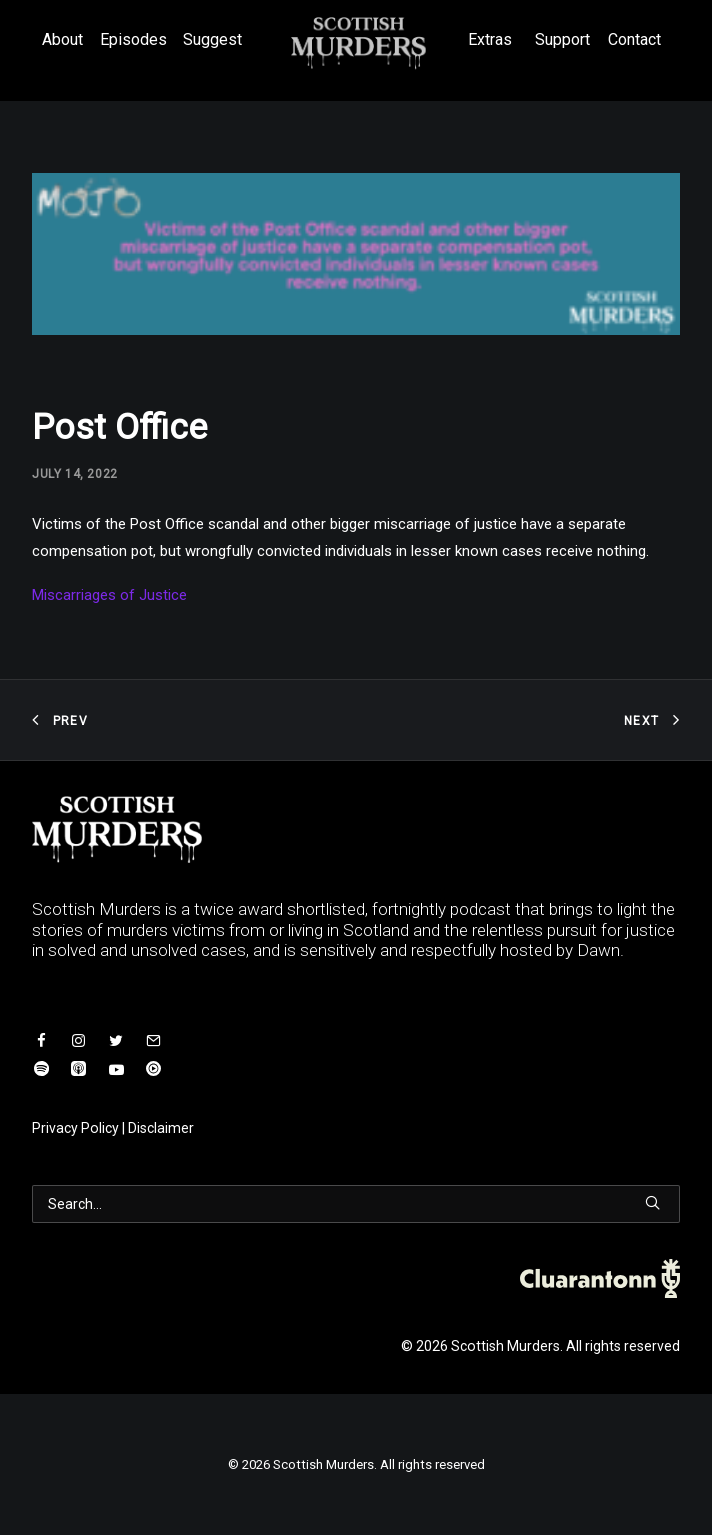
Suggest (212, 40)
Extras (490, 40)
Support (562, 40)
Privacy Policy (75, 1128)
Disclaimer (161, 1128)
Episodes (133, 40)
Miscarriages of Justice (109, 595)
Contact (634, 40)
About (62, 40)
